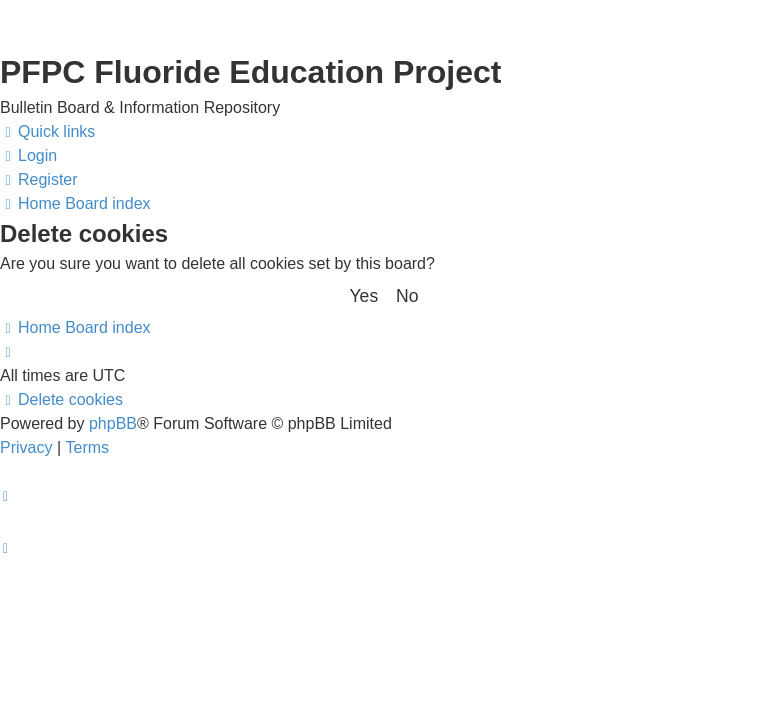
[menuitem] (28, 156)
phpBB (113, 423)
